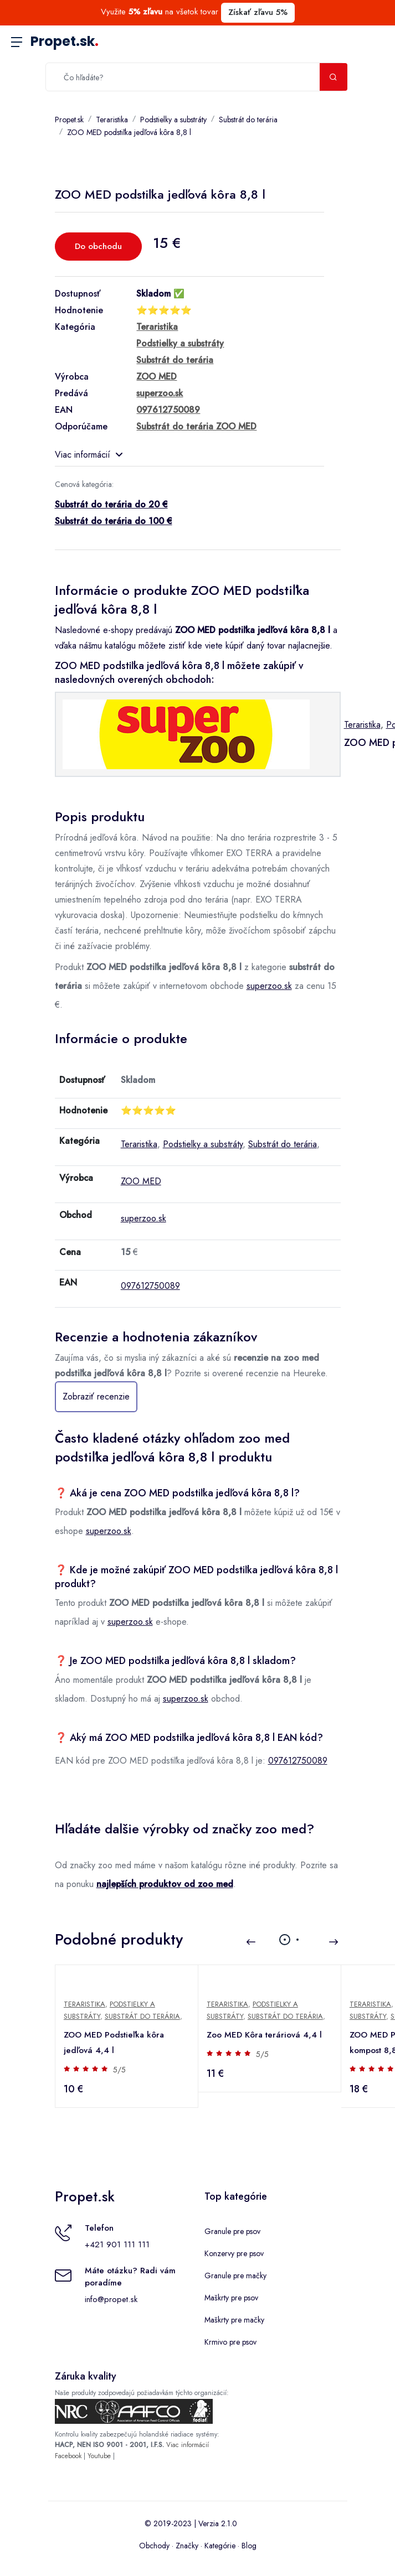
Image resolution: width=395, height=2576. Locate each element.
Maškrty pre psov (231, 2297)
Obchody (154, 2545)
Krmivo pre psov (230, 2341)
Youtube (99, 2456)
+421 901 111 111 (117, 2244)
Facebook (68, 2456)
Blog (249, 2545)
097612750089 (150, 1285)
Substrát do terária (248, 119)
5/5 (120, 2069)
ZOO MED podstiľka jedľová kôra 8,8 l (129, 132)
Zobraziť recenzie (96, 1396)
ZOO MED (141, 1181)
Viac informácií (88, 454)
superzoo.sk (269, 985)
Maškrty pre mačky (234, 2319)
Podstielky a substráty (173, 119)
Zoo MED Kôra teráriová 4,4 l (264, 2035)
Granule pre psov (232, 2231)
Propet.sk (64, 41)
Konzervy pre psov (234, 2253)
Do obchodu (98, 246)
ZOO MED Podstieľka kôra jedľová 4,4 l (114, 2042)
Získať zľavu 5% (258, 12)
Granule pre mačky (235, 2275)
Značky (187, 2545)
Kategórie (219, 2545)
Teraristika (112, 119)
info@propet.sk (111, 2299)
